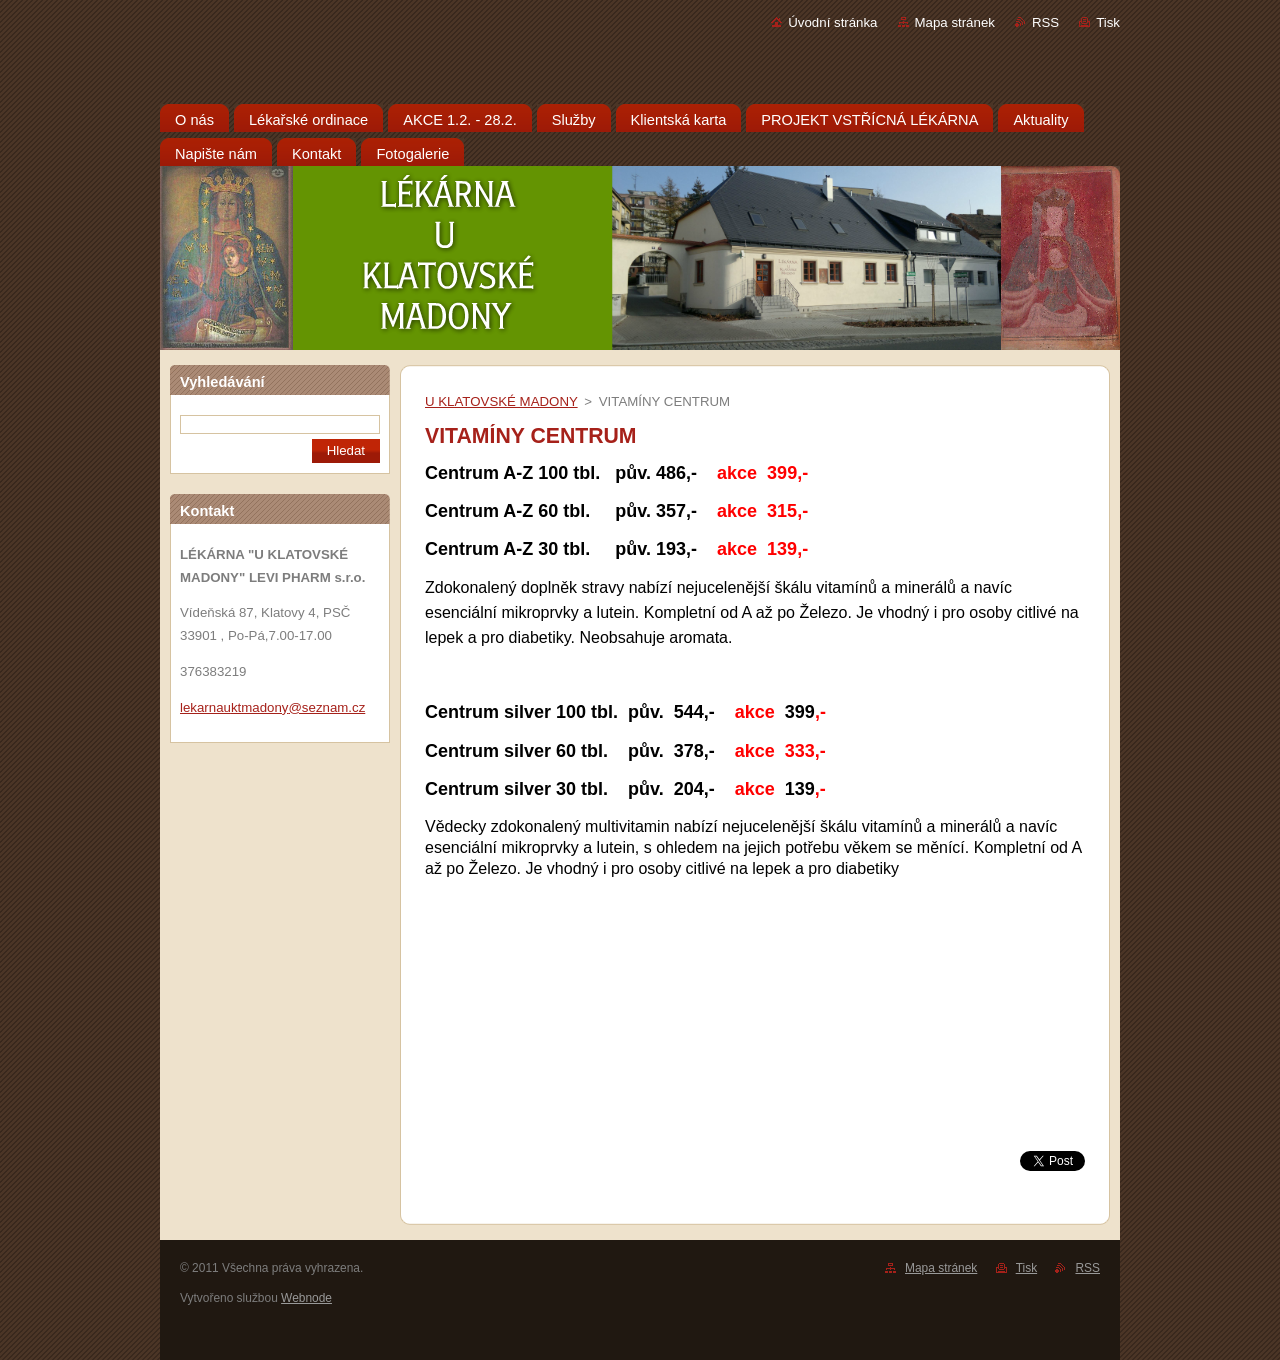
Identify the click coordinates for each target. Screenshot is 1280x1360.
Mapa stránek (955, 22)
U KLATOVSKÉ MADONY (501, 401)
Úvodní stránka (832, 22)
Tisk (1108, 22)
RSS (1045, 22)
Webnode (306, 1298)
